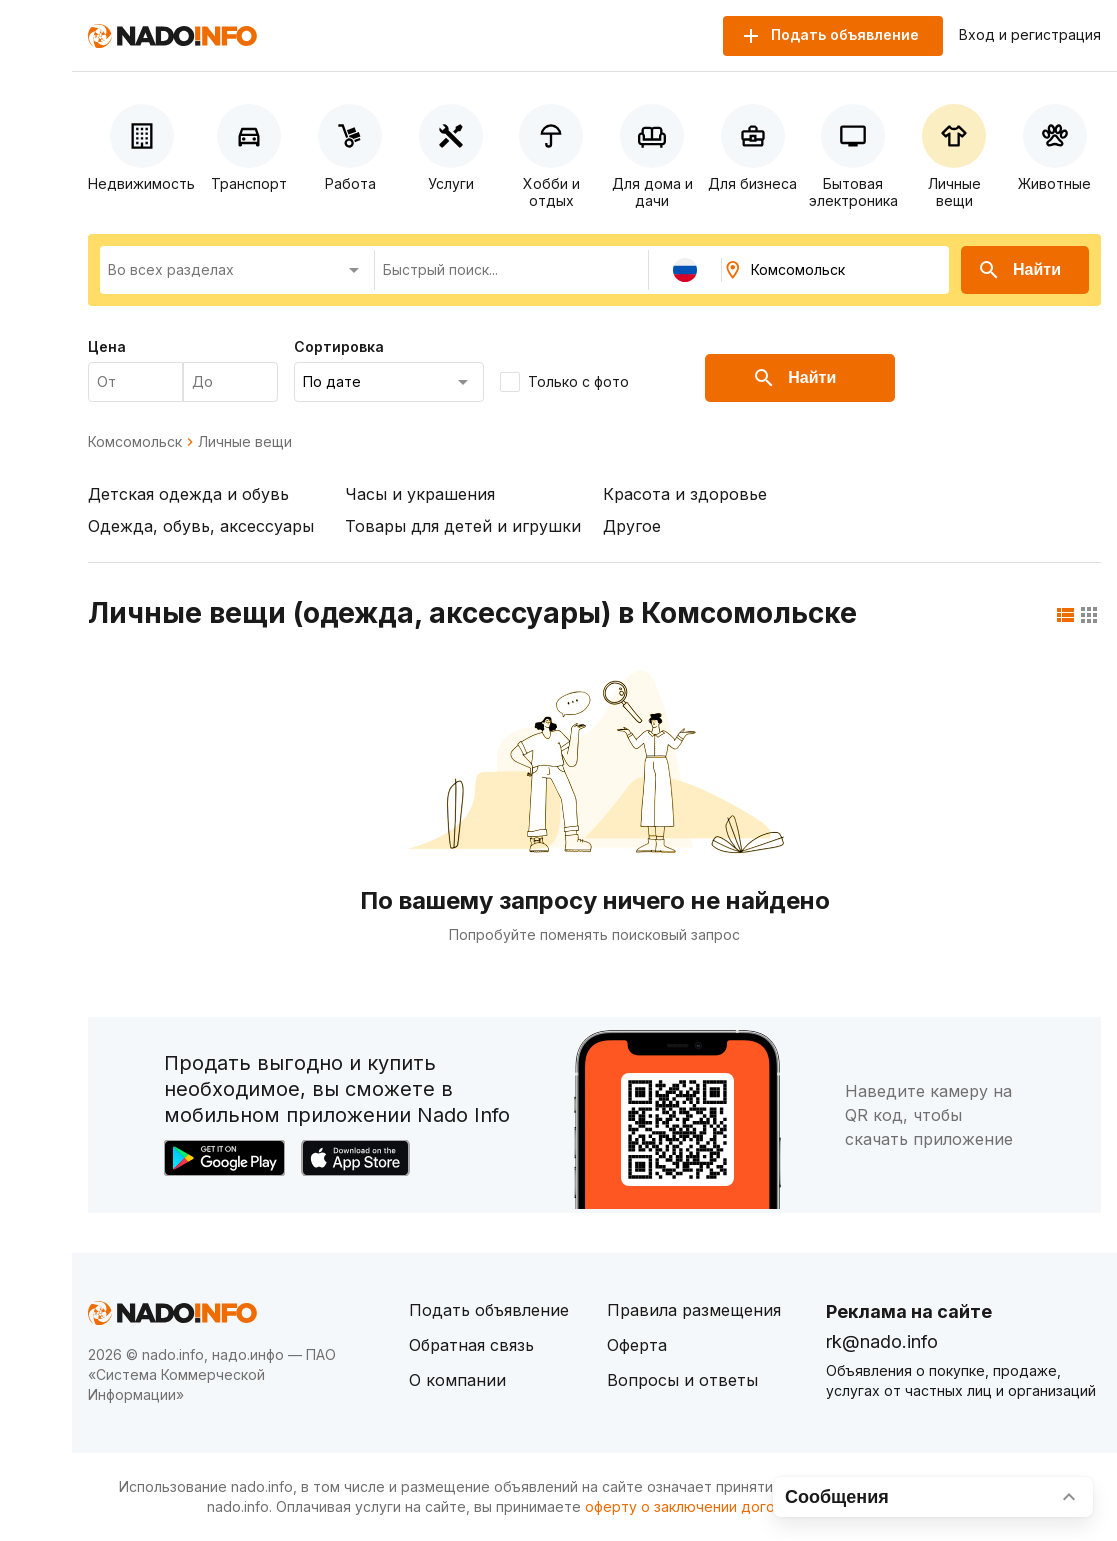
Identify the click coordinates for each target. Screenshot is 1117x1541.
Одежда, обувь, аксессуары (201, 526)
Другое (632, 526)
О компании (457, 1380)
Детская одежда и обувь (188, 494)
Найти (1019, 270)
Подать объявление (489, 1310)
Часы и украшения (420, 494)
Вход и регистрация (1030, 35)
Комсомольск (135, 442)
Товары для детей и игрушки (463, 526)
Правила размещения (694, 1310)
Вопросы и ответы (682, 1380)
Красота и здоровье (685, 494)
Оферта (637, 1345)
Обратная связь (471, 1345)
